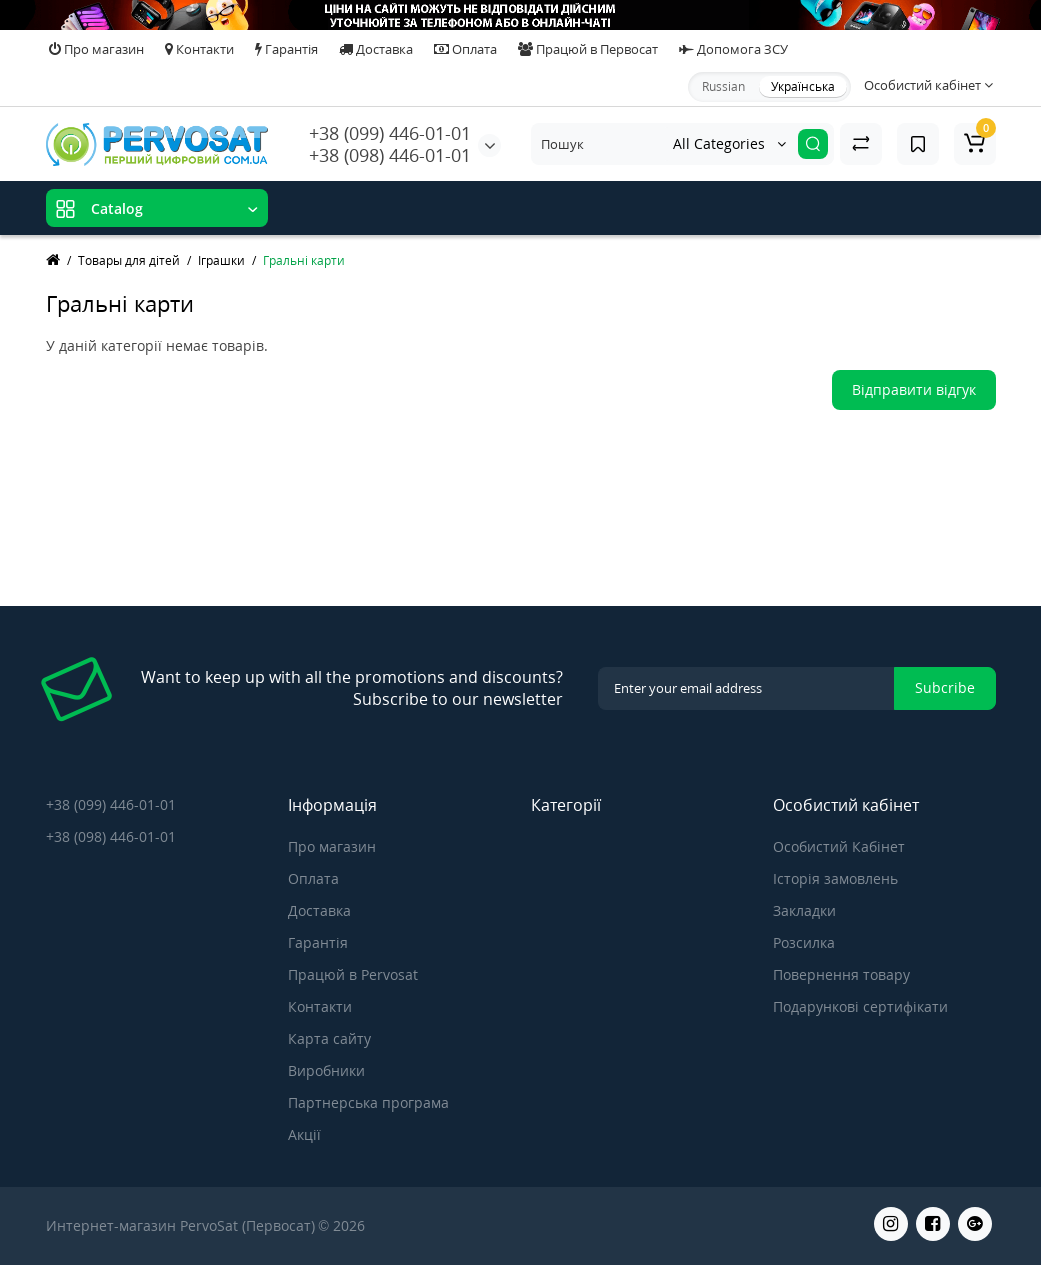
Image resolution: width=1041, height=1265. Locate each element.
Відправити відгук (914, 389)
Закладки (804, 910)
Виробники (326, 1070)
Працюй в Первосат (588, 49)
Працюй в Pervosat (353, 974)
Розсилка (804, 942)
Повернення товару (841, 974)
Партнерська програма (368, 1102)
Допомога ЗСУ (733, 49)
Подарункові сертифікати (860, 1006)
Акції (304, 1134)
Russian (723, 86)
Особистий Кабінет (839, 846)
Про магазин (96, 49)
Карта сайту (329, 1038)
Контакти (199, 49)
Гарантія (286, 49)
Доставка (376, 49)
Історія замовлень (835, 878)
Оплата (465, 49)
